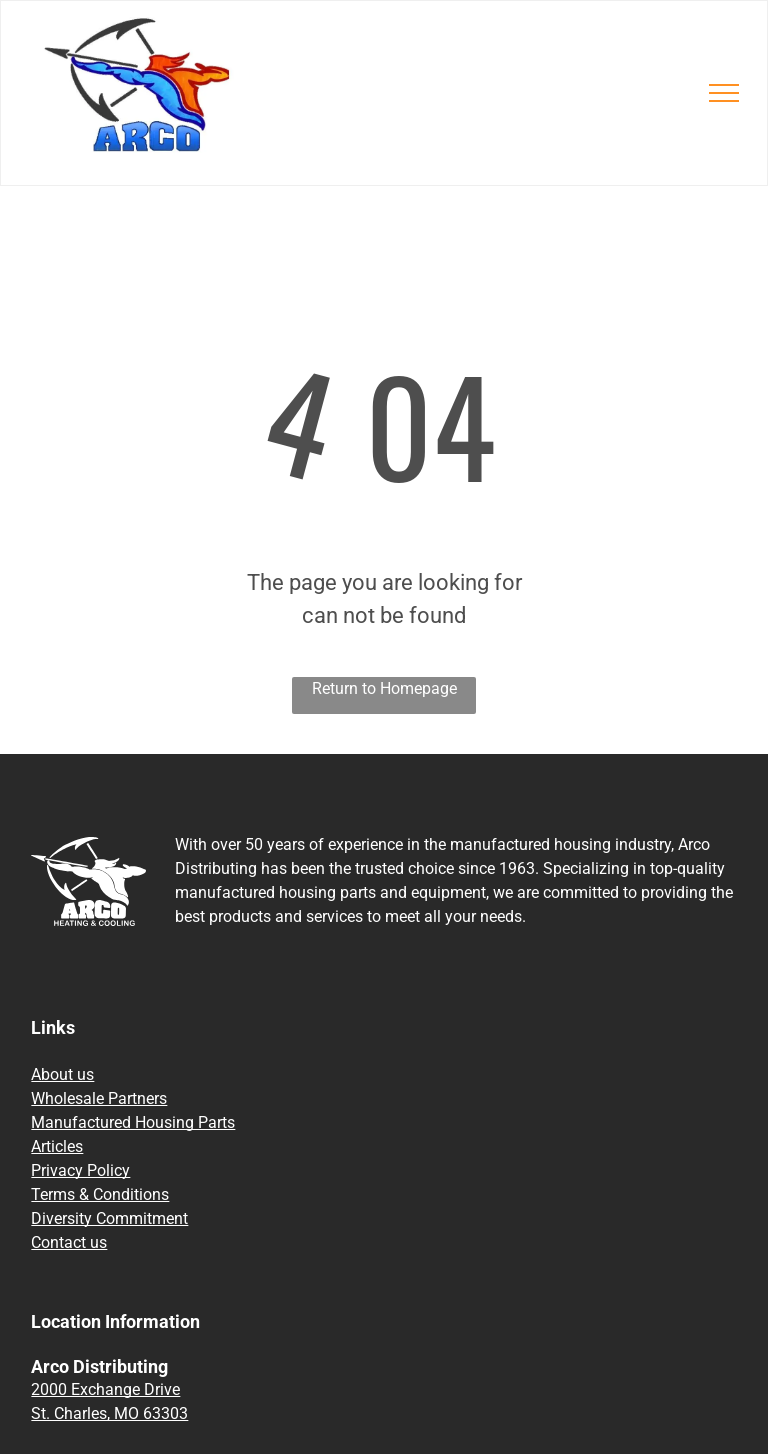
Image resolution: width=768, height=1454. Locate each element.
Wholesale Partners (99, 1098)
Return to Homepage (384, 688)
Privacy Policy (80, 1170)
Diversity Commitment (109, 1218)
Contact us (69, 1242)
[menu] (724, 93)
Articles (57, 1146)
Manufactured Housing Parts (133, 1122)
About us (62, 1074)
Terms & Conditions (100, 1194)
